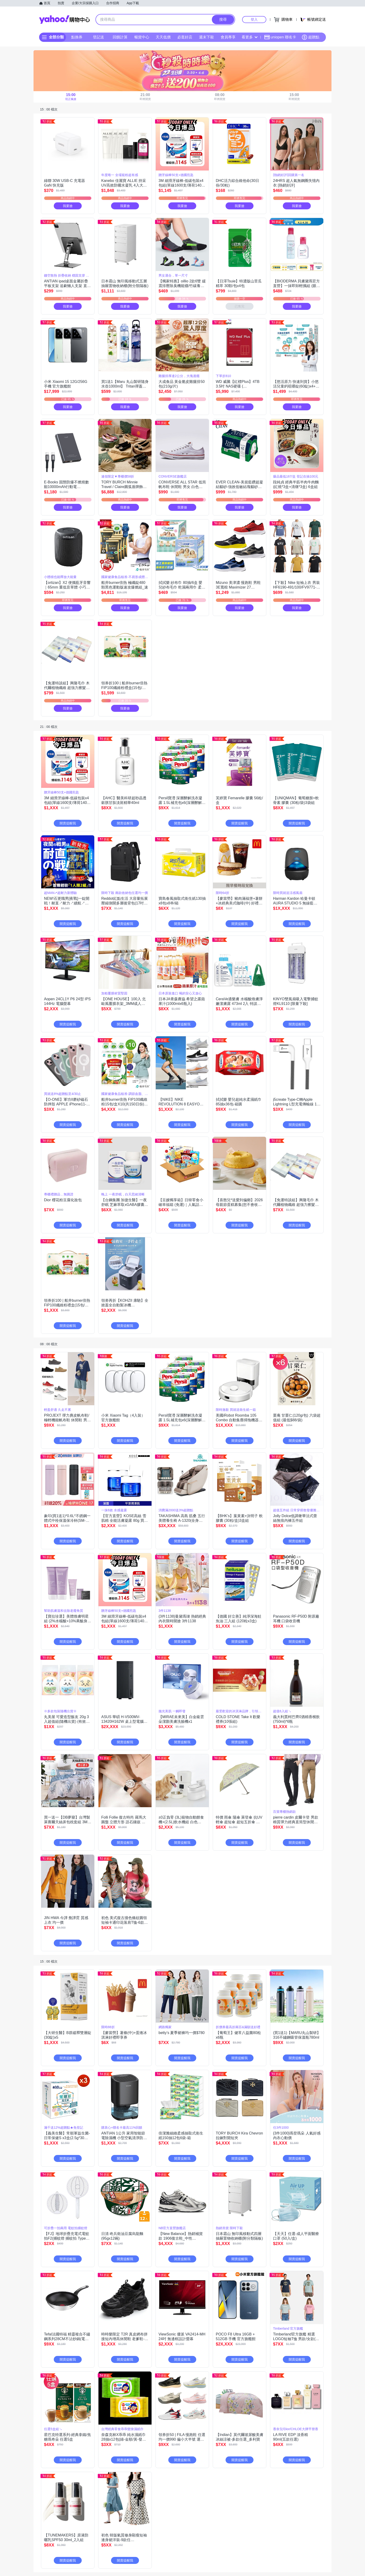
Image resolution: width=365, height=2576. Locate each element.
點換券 (76, 37)
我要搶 (68, 206)
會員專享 (228, 37)
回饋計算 (120, 37)
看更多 (249, 37)
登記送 (98, 37)
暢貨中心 (141, 37)
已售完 (239, 306)
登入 (254, 19)
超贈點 (310, 37)
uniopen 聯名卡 (280, 37)
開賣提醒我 (68, 823)
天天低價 (163, 37)
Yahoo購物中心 (64, 19)
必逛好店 (184, 37)
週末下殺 (206, 37)
